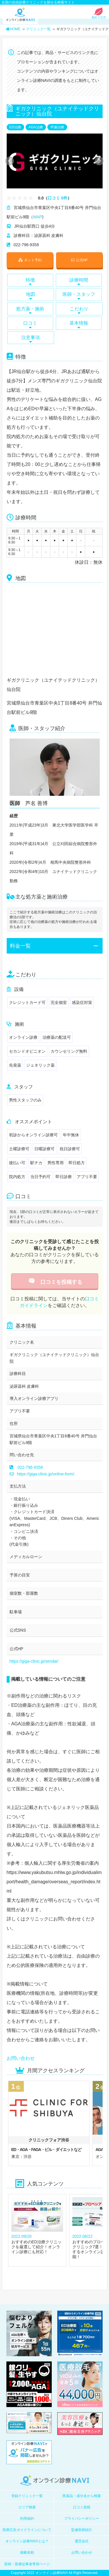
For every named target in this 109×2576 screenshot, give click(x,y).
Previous (8, 161)
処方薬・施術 (30, 310)
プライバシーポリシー (81, 2518)
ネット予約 (30, 260)
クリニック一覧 (38, 29)
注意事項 (31, 339)
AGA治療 (35, 127)
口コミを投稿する (54, 1282)
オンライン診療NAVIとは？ (27, 2541)
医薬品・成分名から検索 (81, 2496)
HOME (13, 29)
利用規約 (27, 2518)
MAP (37, 217)
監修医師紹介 (81, 2530)
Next (96, 161)
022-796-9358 (30, 1467)
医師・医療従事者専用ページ (27, 2564)
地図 (31, 296)
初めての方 (99, 16)
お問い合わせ (21, 2058)
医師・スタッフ (78, 296)
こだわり (79, 310)
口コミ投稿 (81, 2507)
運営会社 (82, 2541)
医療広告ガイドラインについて (27, 2530)
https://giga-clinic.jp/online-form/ (42, 1474)
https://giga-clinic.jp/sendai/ (34, 1661)
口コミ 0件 (57, 198)
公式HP (79, 260)
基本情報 (78, 325)
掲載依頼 (27, 2552)
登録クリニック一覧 (27, 2496)
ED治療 (16, 127)
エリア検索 (27, 2507)
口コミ (30, 325)
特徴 (30, 282)
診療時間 (78, 282)
